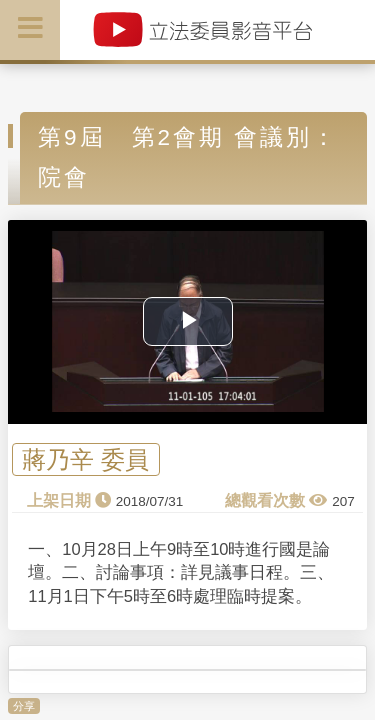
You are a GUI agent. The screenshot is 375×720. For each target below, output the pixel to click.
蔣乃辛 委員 (85, 459)
